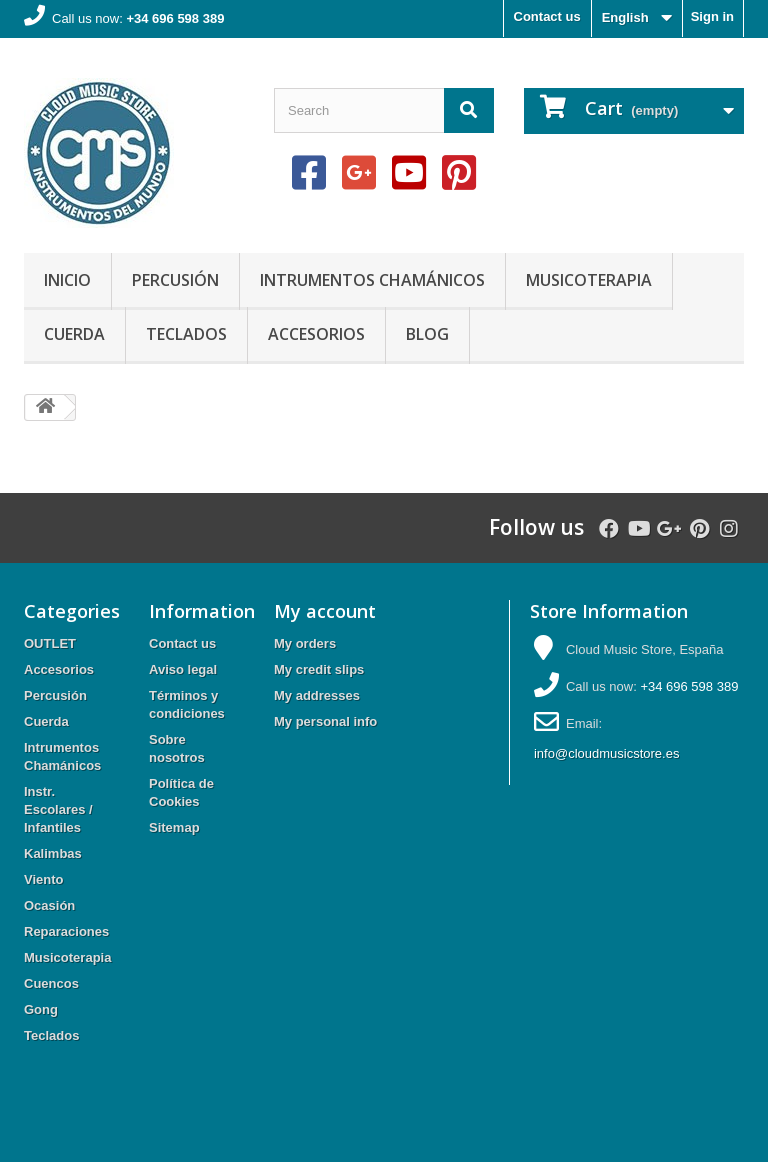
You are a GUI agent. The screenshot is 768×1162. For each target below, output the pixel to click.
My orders (305, 643)
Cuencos (51, 983)
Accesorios (316, 334)
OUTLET (50, 643)
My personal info (325, 721)
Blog (427, 334)
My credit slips (319, 669)
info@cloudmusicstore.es (606, 753)
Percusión (175, 280)
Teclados (186, 334)
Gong (41, 1009)
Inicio (67, 280)
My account (325, 611)
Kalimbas (53, 853)
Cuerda (74, 334)
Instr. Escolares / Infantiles (58, 809)
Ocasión (49, 905)
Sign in (712, 16)
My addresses (317, 695)
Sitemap (174, 827)
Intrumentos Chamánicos (372, 280)
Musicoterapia (589, 280)
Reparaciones (66, 931)
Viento (44, 879)
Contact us (547, 16)
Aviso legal (183, 669)
